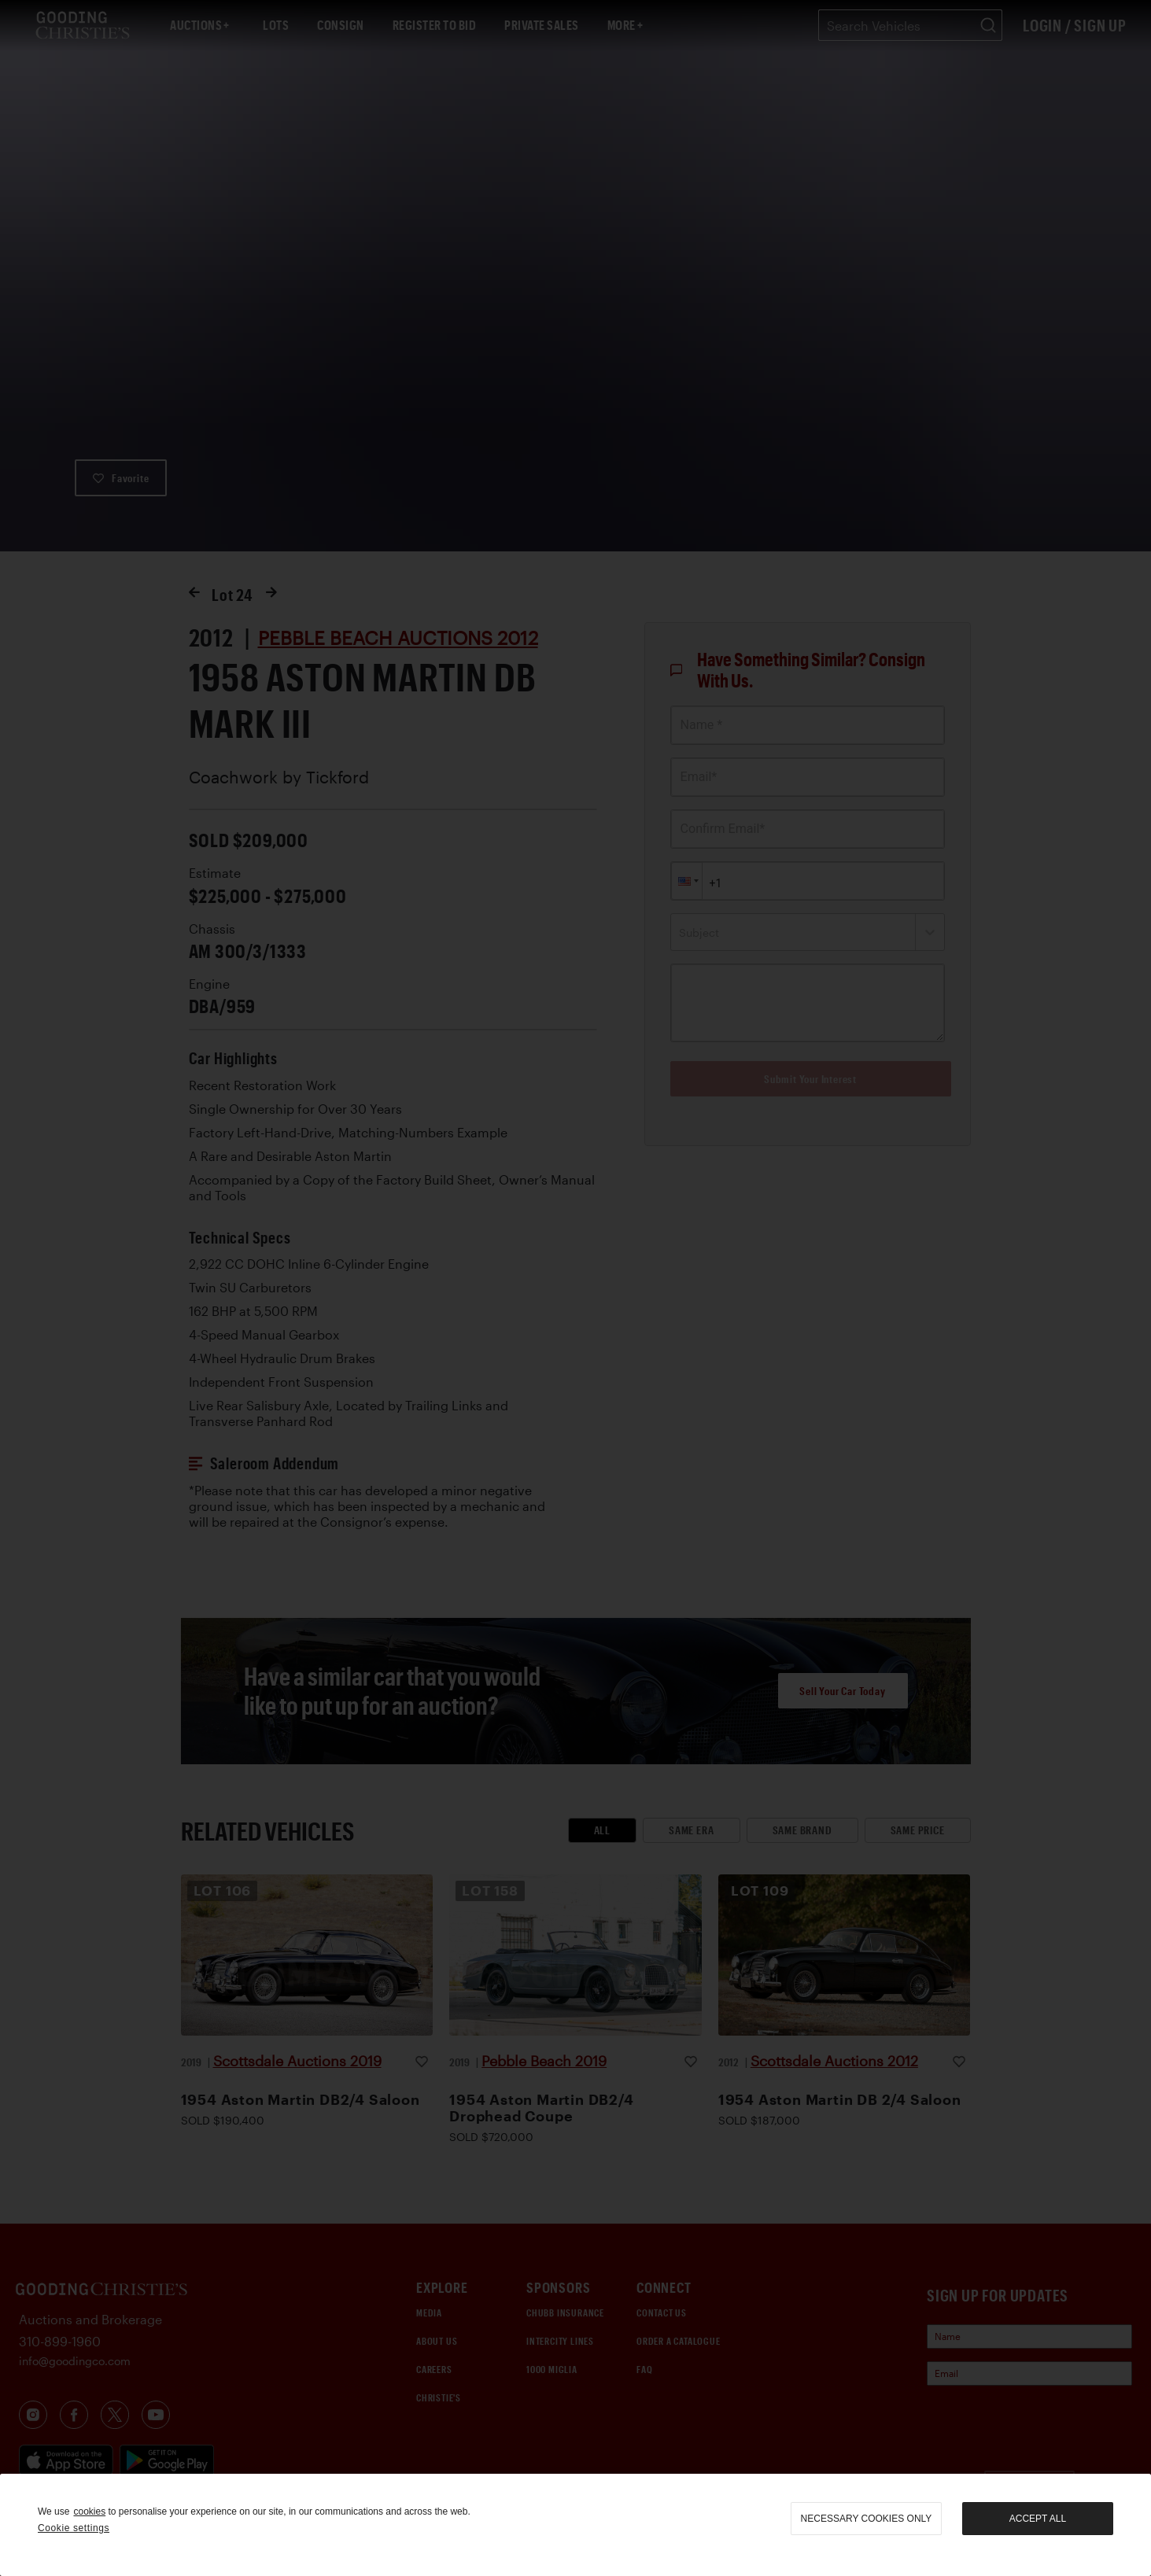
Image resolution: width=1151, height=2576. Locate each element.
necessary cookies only (866, 2518)
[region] (575, 2525)
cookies (89, 2511)
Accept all (1037, 2518)
